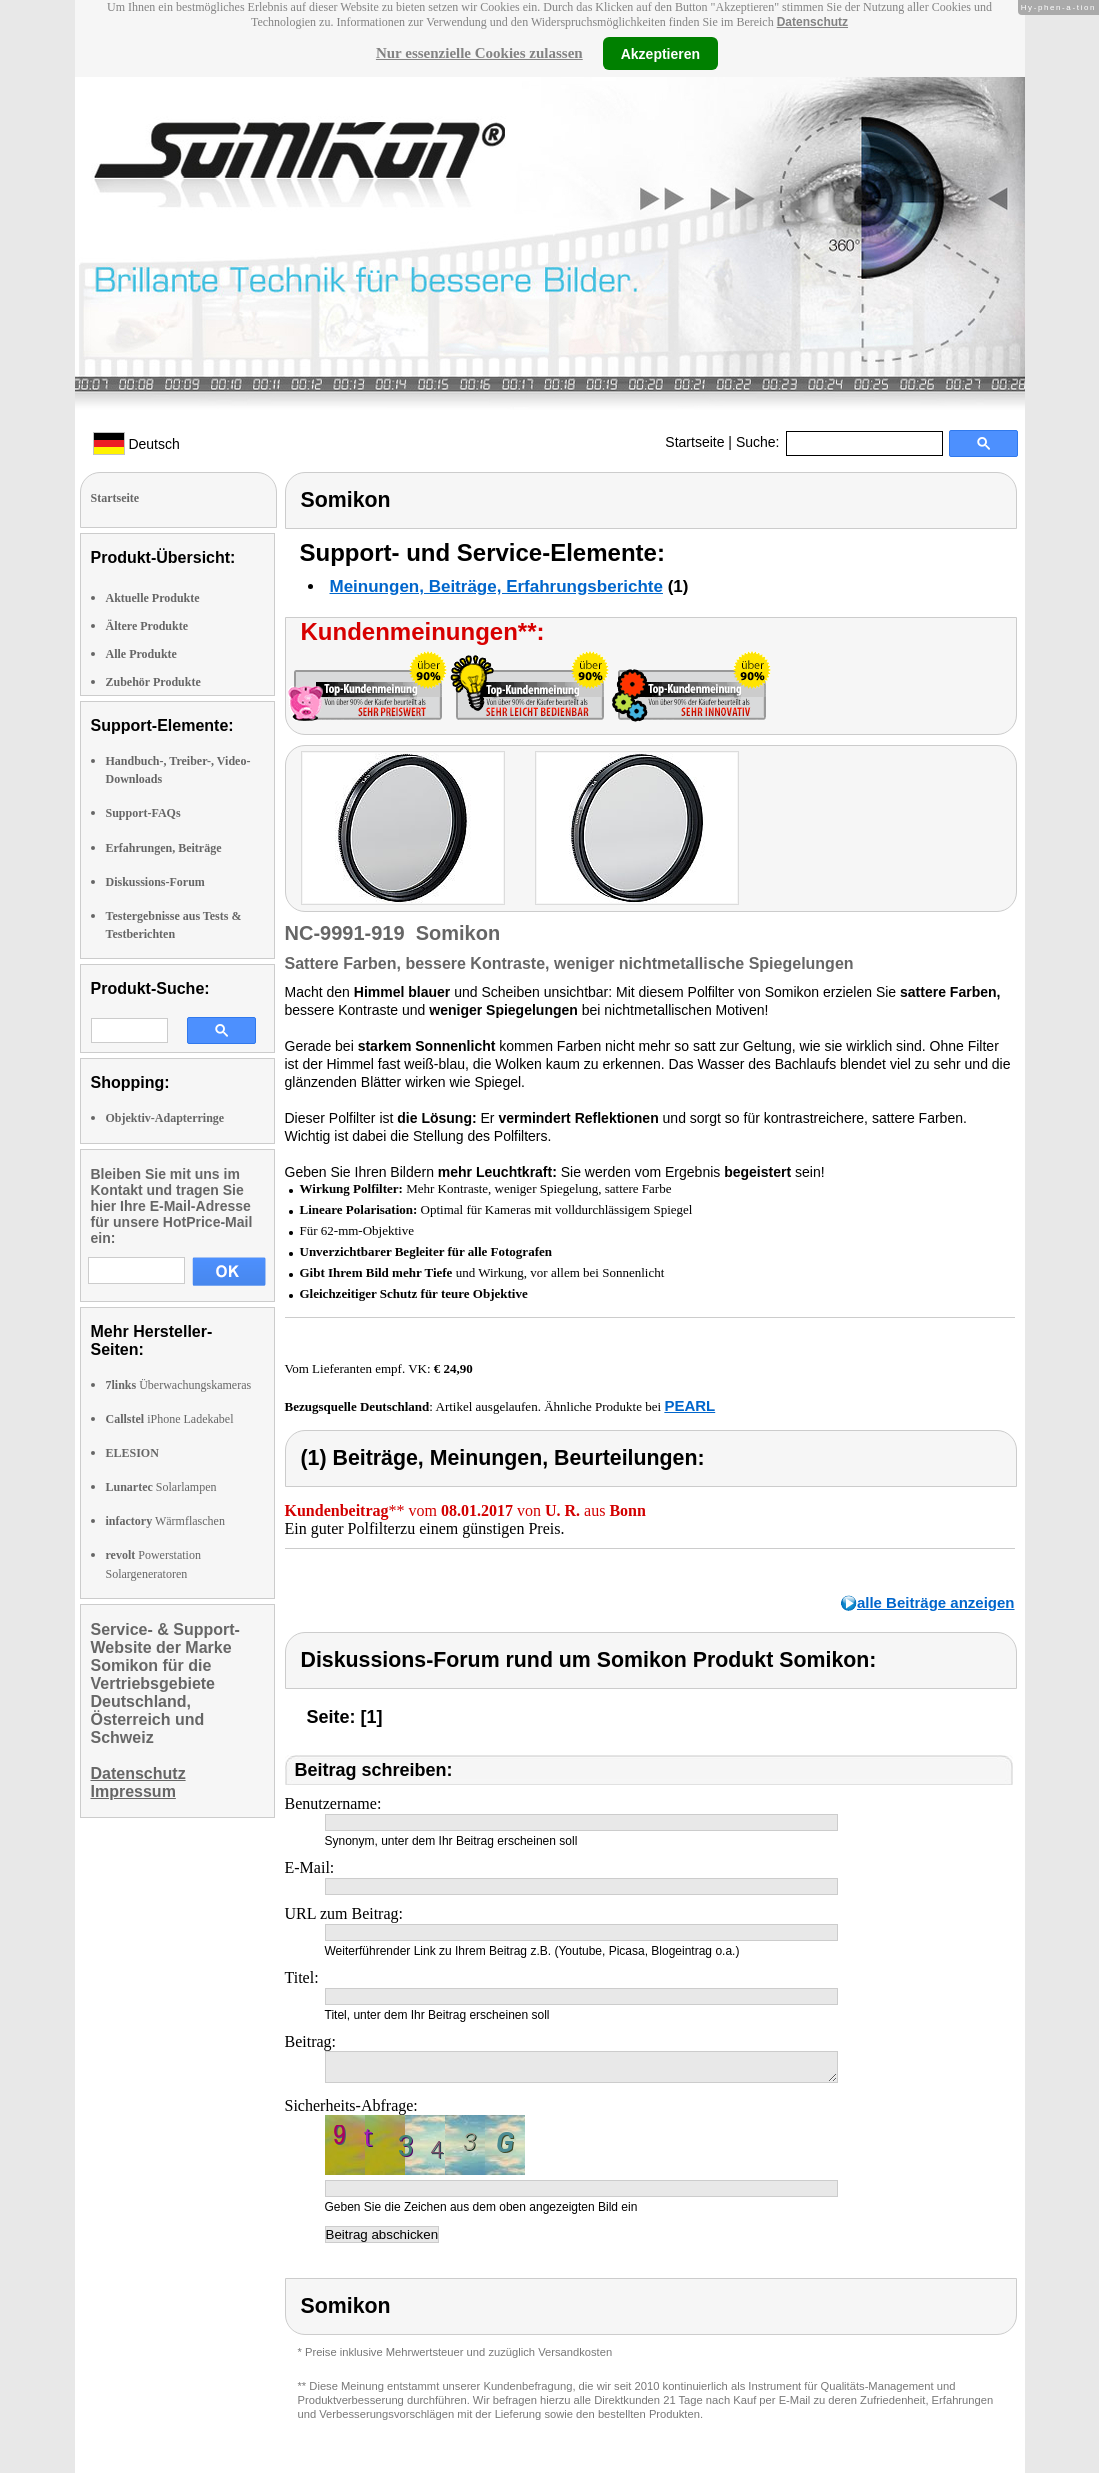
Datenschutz (812, 22)
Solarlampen (161, 1487)
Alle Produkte (141, 654)
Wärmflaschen (165, 1521)
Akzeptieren (660, 53)
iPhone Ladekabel (170, 1419)
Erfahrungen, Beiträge (164, 848)
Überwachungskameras (179, 1385)
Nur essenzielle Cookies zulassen (479, 53)
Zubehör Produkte (153, 682)
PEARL (689, 1405)
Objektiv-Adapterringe (165, 1118)
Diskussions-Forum (155, 882)
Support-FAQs (143, 813)
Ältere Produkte (147, 626)
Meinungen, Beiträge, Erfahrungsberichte (496, 586)
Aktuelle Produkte (153, 598)
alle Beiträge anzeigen (936, 1602)
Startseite (694, 442)
